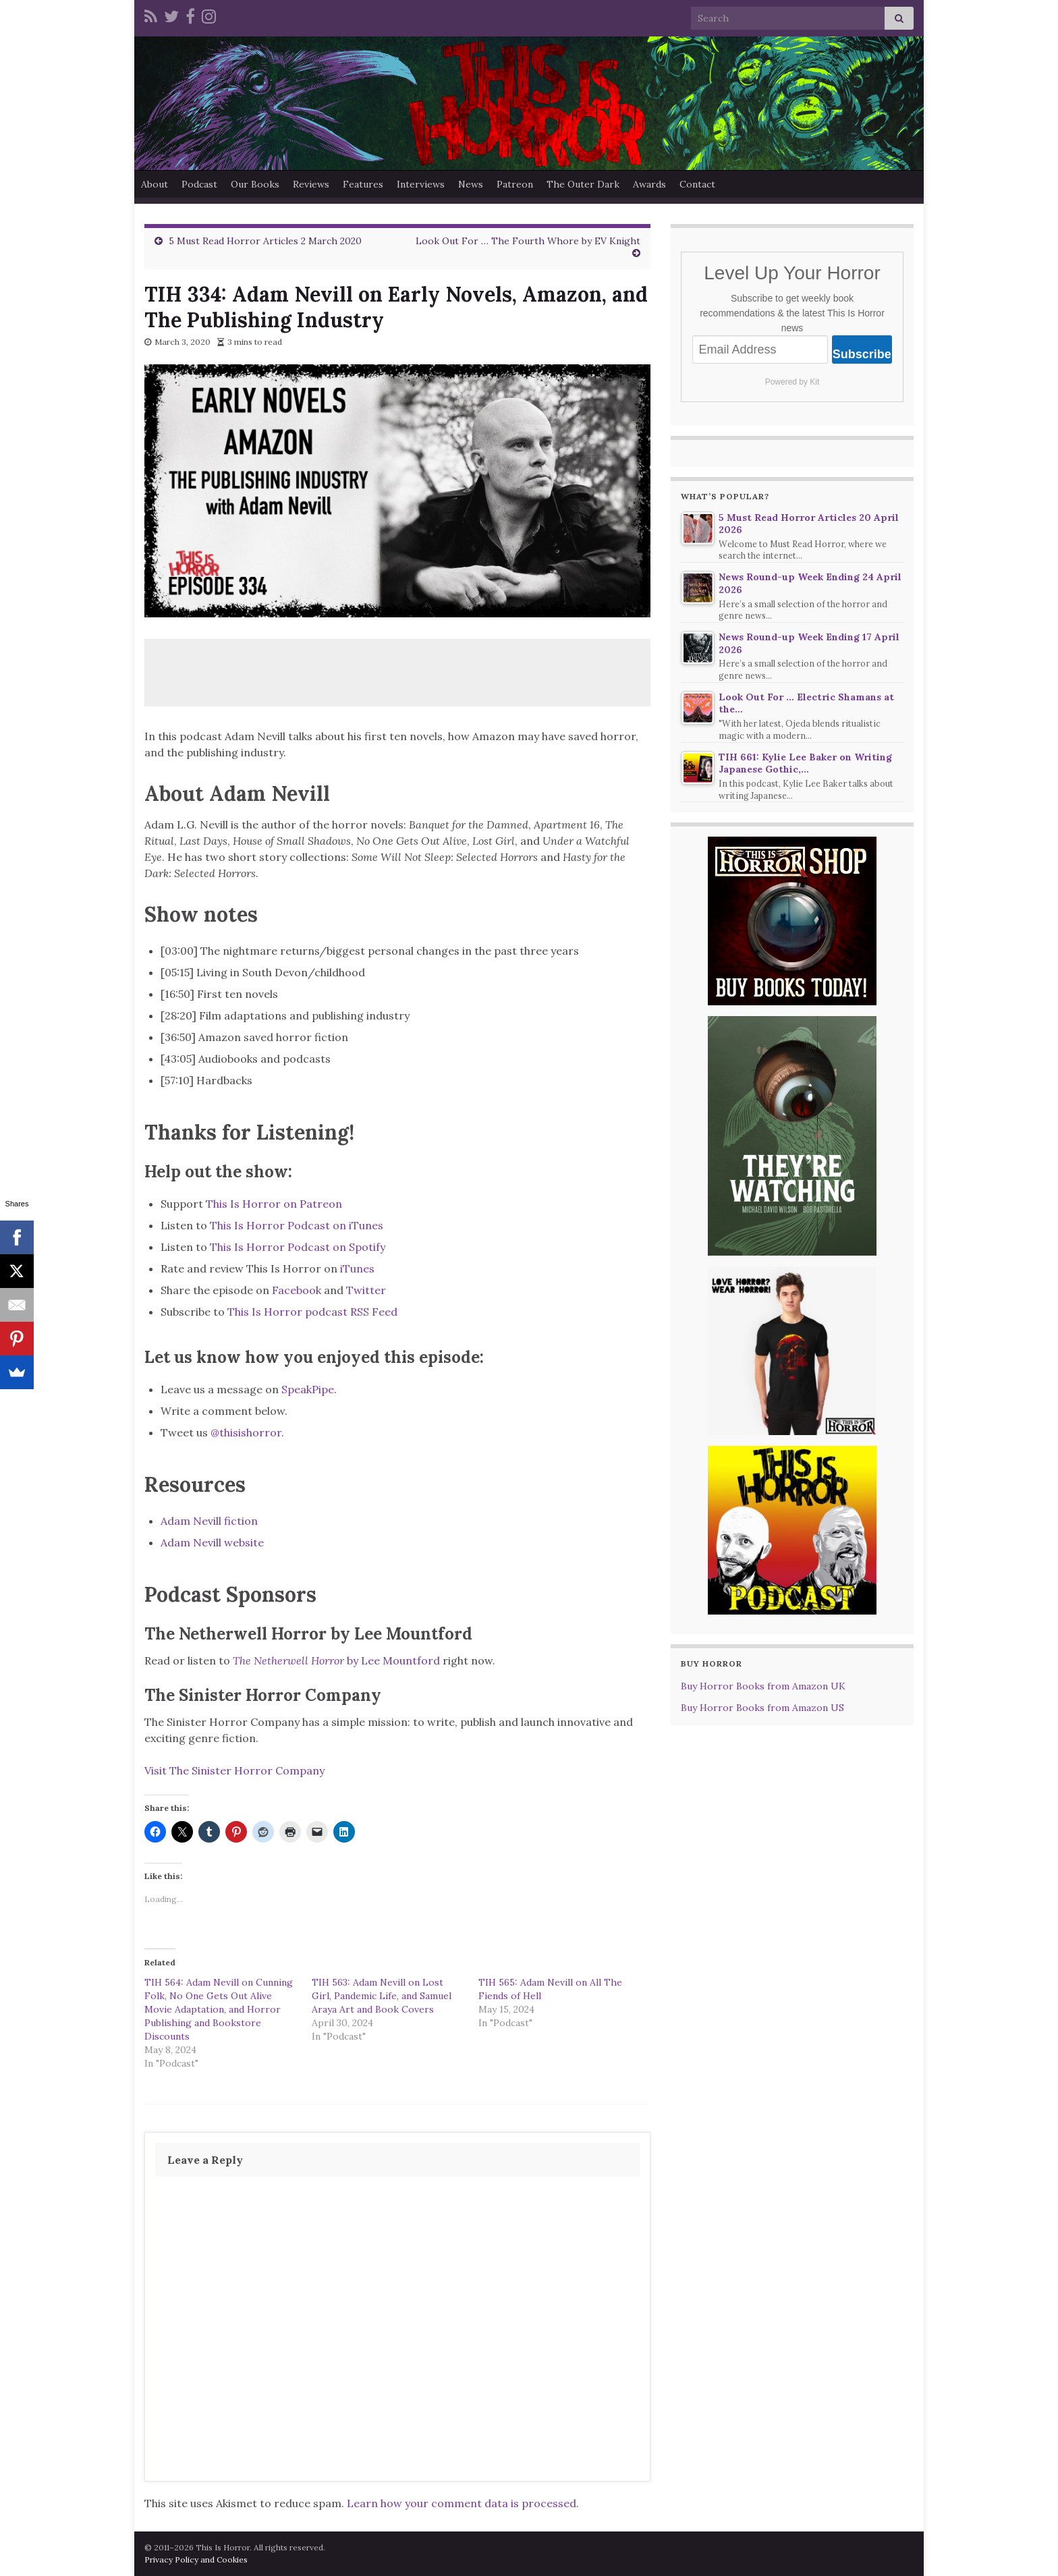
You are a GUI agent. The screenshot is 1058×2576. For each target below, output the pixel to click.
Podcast (199, 184)
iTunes (357, 1268)
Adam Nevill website (214, 1542)
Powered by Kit (792, 382)
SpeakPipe (307, 1389)
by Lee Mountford (336, 1660)
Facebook (296, 1290)
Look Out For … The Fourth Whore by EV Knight (528, 241)
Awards (649, 184)
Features (363, 184)
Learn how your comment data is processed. (463, 2503)
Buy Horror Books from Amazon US (762, 1708)
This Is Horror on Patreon (274, 1203)
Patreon (515, 184)
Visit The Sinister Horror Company (234, 1770)
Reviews (311, 184)
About (154, 184)
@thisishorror (246, 1432)
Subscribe (862, 354)
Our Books (255, 184)
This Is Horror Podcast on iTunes (296, 1225)
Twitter (366, 1290)
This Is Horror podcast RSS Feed (312, 1311)
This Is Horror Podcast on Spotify (299, 1247)
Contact (697, 184)
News (470, 184)
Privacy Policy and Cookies (196, 2559)
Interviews (421, 184)
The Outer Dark (583, 184)
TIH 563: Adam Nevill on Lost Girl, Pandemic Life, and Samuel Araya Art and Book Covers (381, 1995)
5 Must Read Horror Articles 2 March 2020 (265, 241)
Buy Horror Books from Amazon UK (763, 1686)
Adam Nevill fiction (209, 1521)
